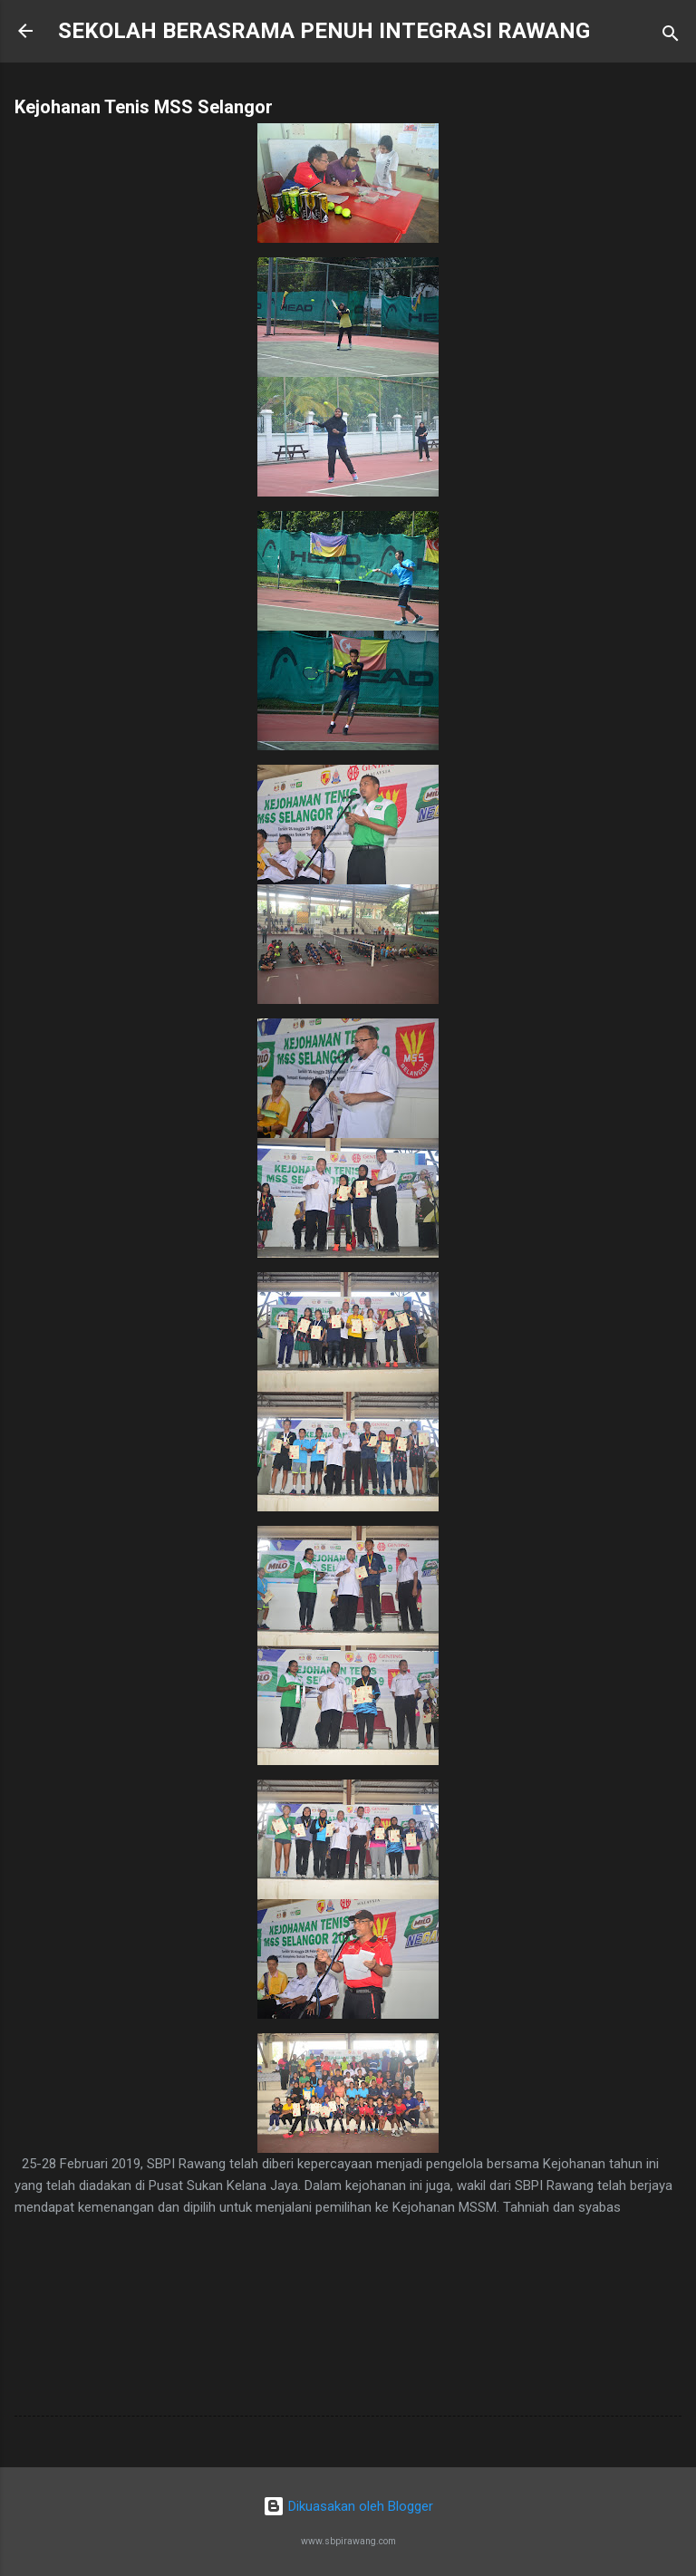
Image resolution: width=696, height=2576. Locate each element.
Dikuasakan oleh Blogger (348, 2506)
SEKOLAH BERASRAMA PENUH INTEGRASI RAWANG (324, 30)
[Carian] (671, 36)
